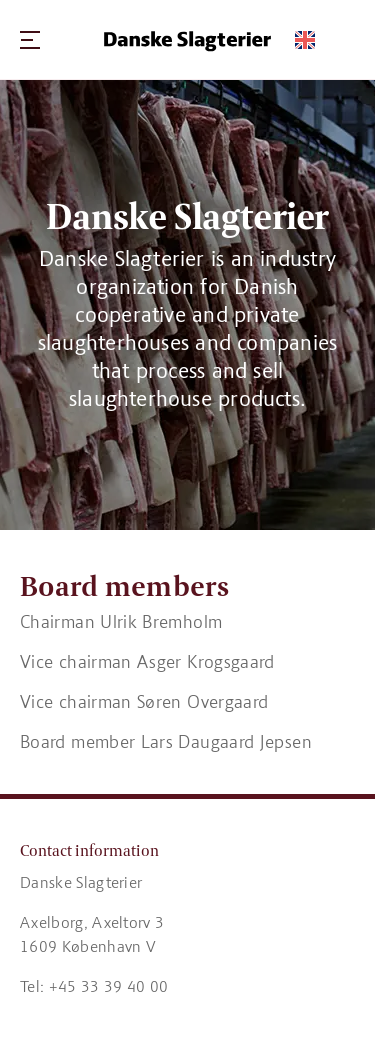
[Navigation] (30, 40)
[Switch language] (305, 40)
